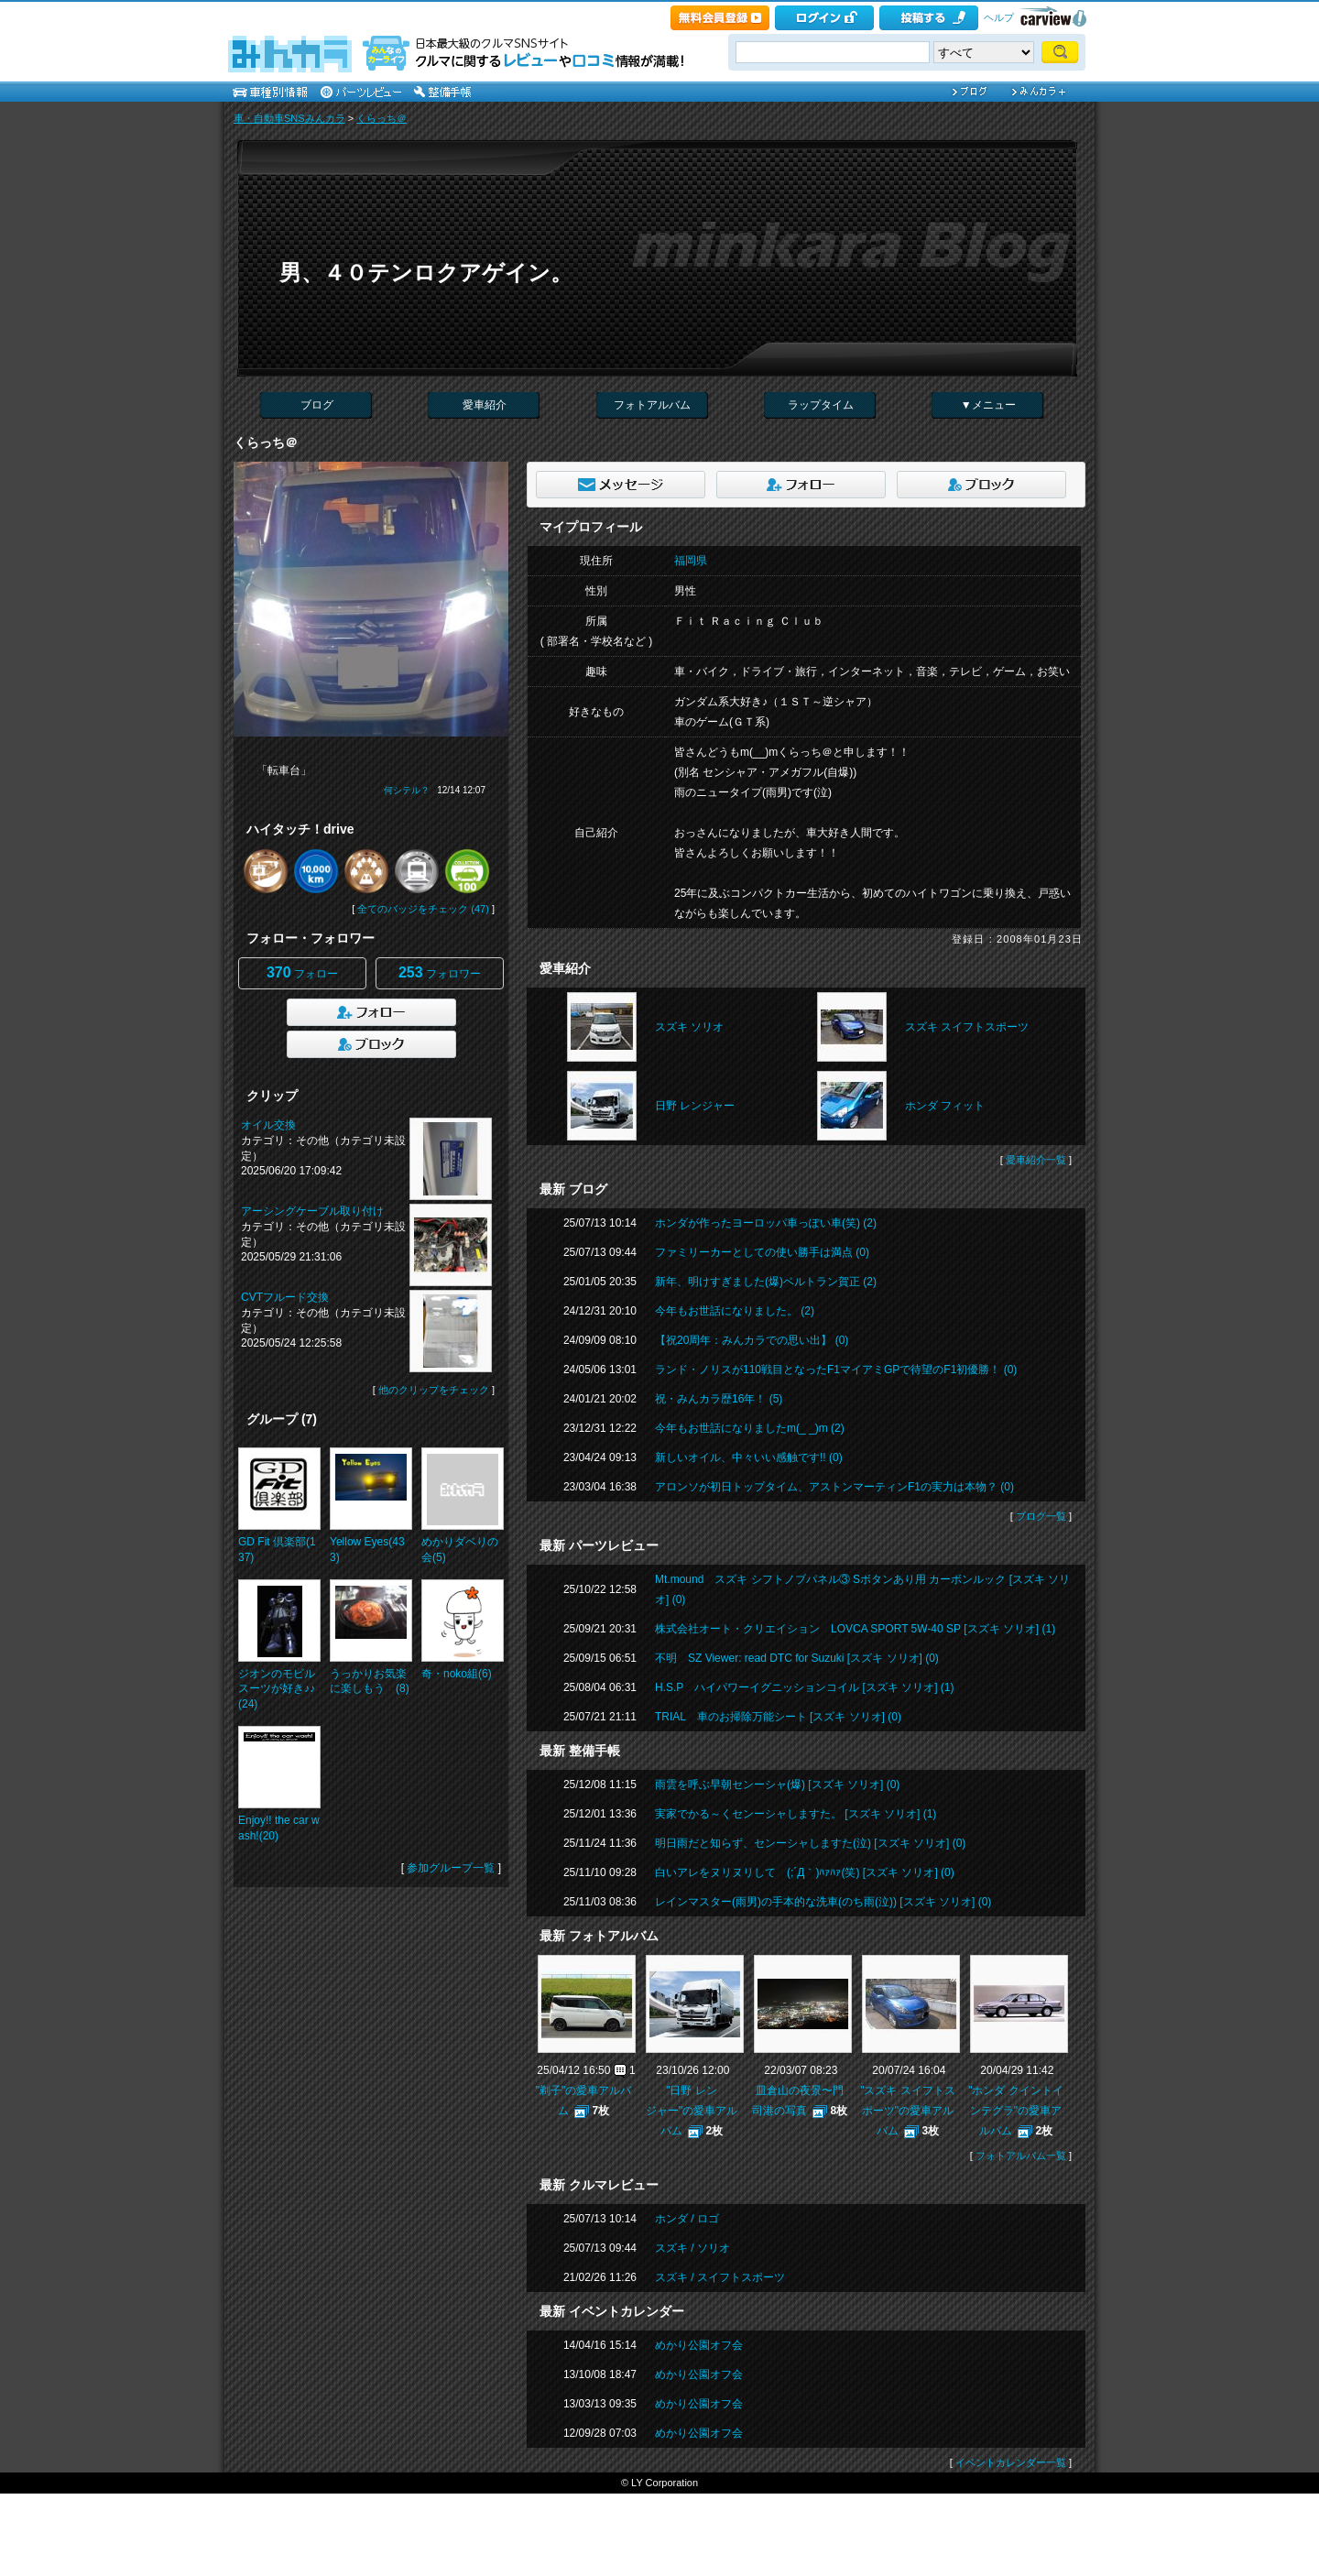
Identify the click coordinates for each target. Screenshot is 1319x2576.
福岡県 (690, 560)
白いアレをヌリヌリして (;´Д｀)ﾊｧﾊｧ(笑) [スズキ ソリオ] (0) (804, 1872)
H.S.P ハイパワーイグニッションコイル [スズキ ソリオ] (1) (804, 1687)
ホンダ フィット (945, 1105)
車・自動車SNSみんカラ (289, 118)
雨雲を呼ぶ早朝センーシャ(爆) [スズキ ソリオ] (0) (777, 1784)
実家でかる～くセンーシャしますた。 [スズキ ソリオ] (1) (795, 1813)
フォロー (302, 972)
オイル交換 (268, 1125)
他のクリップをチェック (433, 1389)
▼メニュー (988, 404)
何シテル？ (407, 790)
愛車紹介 (485, 404)
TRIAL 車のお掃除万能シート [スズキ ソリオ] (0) (778, 1716)
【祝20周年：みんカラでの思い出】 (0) (751, 1340)
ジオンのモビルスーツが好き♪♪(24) (276, 1689)
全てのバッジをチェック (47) (423, 908)
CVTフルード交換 (285, 1297)
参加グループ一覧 (451, 1867)
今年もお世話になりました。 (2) (734, 1310)
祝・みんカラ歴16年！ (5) (718, 1398)
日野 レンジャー (695, 1105)
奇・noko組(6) (456, 1673)
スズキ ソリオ (689, 1027)
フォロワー (439, 972)
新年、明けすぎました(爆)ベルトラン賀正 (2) (766, 1281)
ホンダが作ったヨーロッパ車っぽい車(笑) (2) (766, 1223)
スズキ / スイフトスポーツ (720, 2277)
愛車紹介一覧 (1036, 1159)
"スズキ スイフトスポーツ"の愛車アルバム (907, 2110)
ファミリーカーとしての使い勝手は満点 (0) (762, 1252)
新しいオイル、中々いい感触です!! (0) (749, 1457)
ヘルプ (999, 17)
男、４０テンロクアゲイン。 (425, 272)
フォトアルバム (652, 404)
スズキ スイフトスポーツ (967, 1027)
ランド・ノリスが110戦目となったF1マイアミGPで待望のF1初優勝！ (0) (836, 1369)
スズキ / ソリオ (692, 2248)
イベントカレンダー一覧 (1010, 2462)
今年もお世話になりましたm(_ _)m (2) (750, 1428)
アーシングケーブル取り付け (312, 1211)
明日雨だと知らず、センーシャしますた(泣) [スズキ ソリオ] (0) (810, 1843)
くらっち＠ (381, 118)
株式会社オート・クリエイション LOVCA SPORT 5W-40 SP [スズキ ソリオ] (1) (855, 1628)
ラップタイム (821, 404)
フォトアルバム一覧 (1021, 2155)
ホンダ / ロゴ (687, 2218)
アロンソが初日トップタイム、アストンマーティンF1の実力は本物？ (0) (834, 1486)
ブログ (316, 404)
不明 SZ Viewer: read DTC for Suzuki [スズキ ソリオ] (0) (797, 1658)
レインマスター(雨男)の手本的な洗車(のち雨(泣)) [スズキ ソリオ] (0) (823, 1901)
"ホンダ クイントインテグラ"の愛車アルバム (1015, 2110)
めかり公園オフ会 (699, 2345)
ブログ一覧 (1041, 1516)
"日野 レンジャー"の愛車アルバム (691, 2110)
